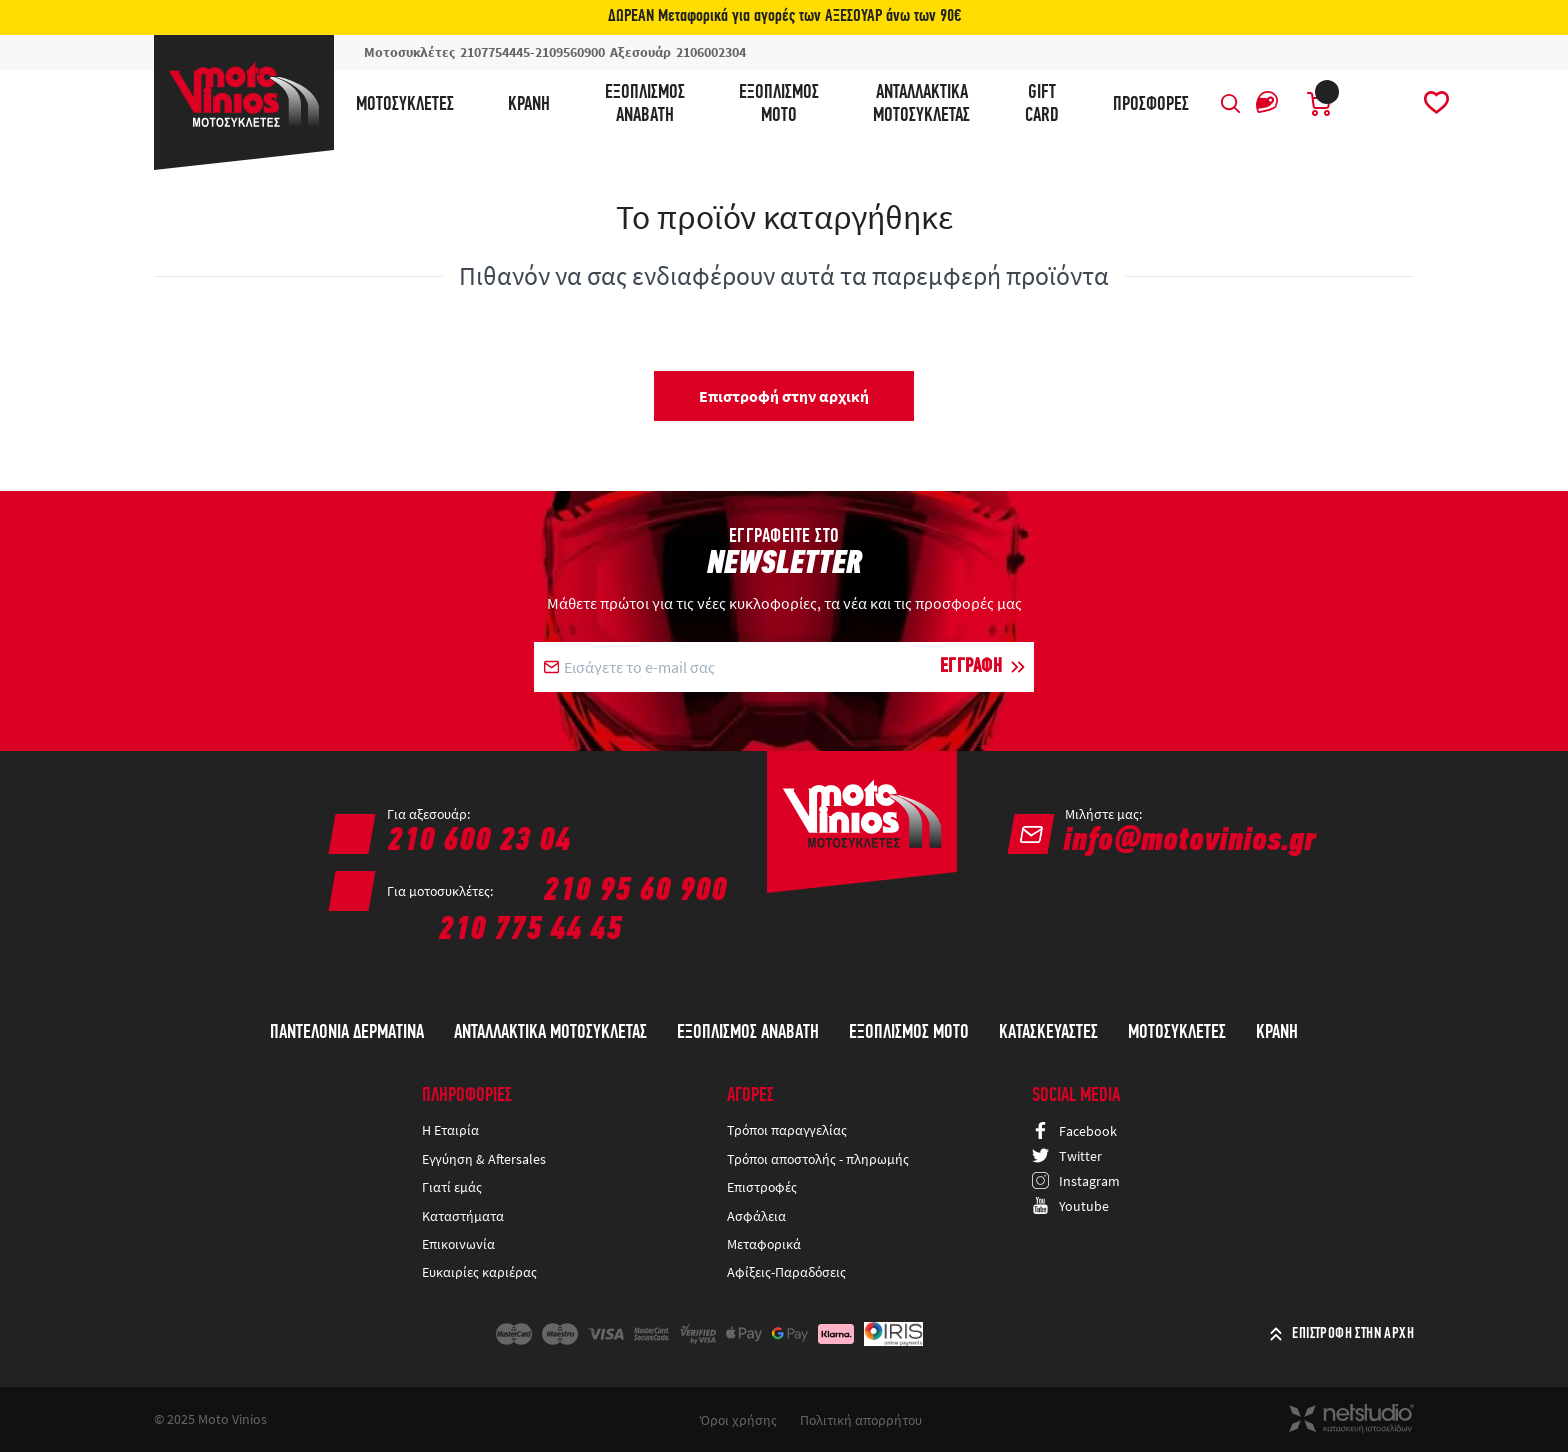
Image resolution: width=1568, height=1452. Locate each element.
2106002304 (711, 52)
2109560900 (570, 52)
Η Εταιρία (450, 1130)
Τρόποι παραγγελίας (787, 1130)
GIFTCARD (1042, 104)
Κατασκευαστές (1048, 1033)
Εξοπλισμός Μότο (909, 1033)
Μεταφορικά (764, 1244)
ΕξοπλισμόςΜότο (779, 104)
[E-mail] (740, 667)
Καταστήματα (463, 1216)
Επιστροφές (762, 1187)
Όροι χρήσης (738, 1420)
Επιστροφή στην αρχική (784, 396)
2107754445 (495, 52)
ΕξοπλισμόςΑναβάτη (645, 104)
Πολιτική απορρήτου (861, 1420)
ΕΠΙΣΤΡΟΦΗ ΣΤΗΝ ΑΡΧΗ (1353, 1334)
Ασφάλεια (756, 1216)
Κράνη (529, 105)
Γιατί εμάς (452, 1187)
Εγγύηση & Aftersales (484, 1159)
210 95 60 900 (635, 891)
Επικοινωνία (458, 1244)
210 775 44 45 (530, 930)
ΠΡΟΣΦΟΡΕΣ (1151, 105)
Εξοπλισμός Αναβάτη (748, 1033)
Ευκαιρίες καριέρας (479, 1272)
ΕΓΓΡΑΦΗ (971, 667)
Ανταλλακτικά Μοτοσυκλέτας (550, 1033)
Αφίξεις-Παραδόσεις (788, 1272)
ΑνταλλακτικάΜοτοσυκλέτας (921, 104)
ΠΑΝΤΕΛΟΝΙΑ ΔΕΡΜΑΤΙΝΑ (347, 1033)
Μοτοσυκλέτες (405, 105)
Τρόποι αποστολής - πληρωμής (818, 1159)
